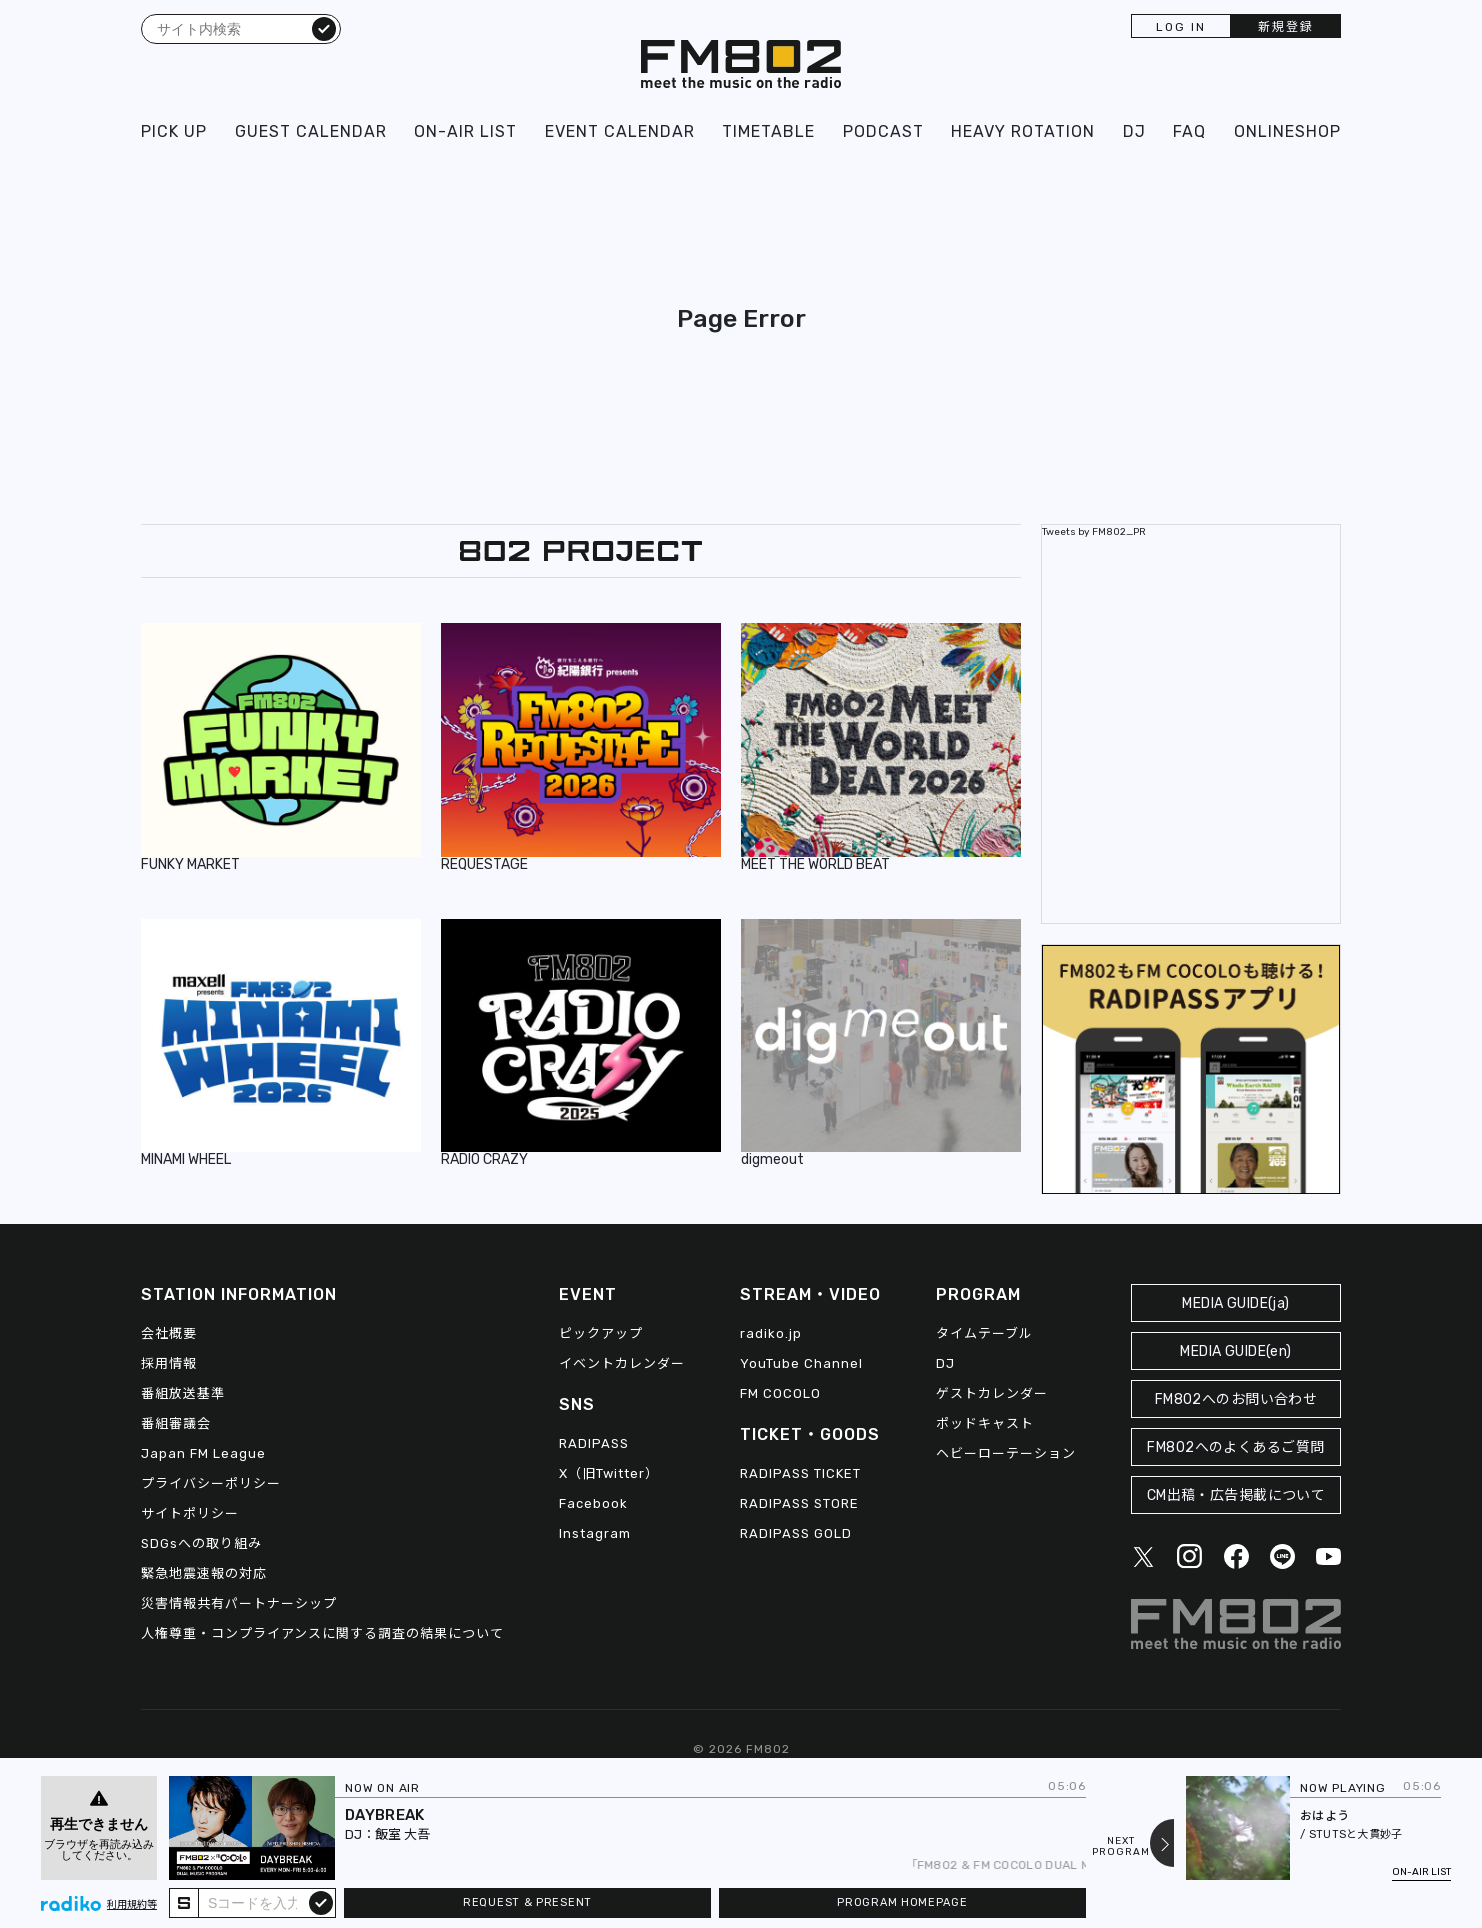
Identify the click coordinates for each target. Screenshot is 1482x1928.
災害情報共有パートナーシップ (239, 1603)
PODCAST (883, 131)
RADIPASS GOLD (796, 1533)
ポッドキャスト (985, 1423)
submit (321, 1902)
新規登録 (1286, 27)
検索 (324, 28)
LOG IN (1181, 27)
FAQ (1189, 131)
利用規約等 (132, 1905)
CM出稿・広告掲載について (1236, 1495)
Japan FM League (203, 1453)
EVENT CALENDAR (620, 131)
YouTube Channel (801, 1363)
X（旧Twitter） (609, 1473)
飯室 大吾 (402, 1834)
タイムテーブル (984, 1333)
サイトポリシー (190, 1513)
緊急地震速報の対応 (204, 1573)
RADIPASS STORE (799, 1503)
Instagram (595, 1533)
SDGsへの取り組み (201, 1543)
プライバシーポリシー (211, 1483)
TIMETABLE (768, 131)
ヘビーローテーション (1006, 1453)
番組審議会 (176, 1423)
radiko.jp (771, 1333)
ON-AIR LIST (465, 131)
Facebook (593, 1503)
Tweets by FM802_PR (1094, 532)
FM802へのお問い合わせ (1236, 1399)
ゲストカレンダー (992, 1393)
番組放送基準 (183, 1393)
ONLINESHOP (1287, 131)
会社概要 (169, 1333)
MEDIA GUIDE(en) (1235, 1351)
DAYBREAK (384, 1815)
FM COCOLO (780, 1393)
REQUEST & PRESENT (527, 1902)
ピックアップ (601, 1333)
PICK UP (174, 131)
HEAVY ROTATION (1023, 131)
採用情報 (169, 1363)
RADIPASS (594, 1443)
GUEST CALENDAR (311, 131)
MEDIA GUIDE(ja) (1235, 1303)
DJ (1134, 131)
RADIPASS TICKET (800, 1473)
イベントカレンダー (622, 1363)
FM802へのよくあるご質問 (1235, 1447)
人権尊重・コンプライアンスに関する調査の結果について (322, 1633)
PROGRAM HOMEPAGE (902, 1902)
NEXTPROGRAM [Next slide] (1121, 1847)
